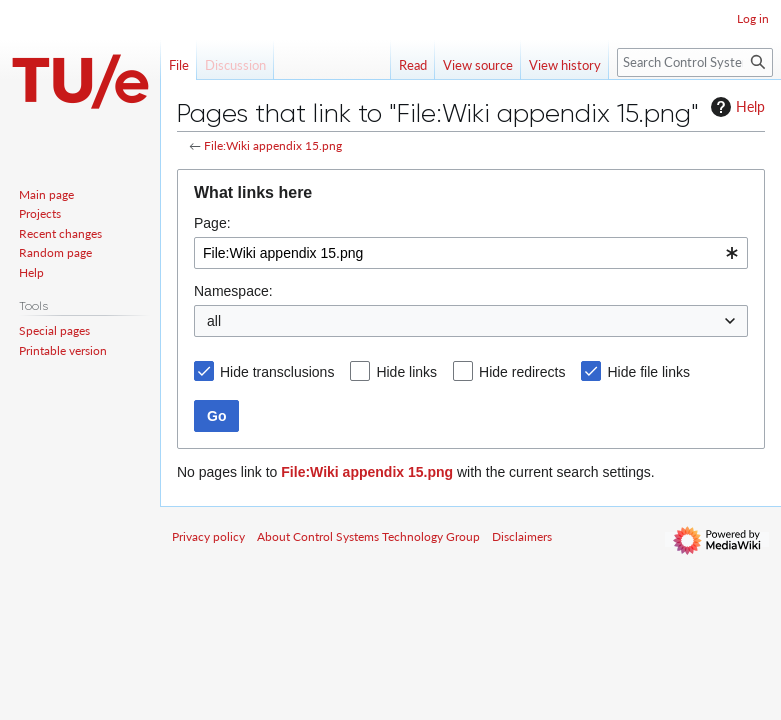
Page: (212, 223)
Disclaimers (522, 536)
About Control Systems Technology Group (368, 536)
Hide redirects (522, 372)
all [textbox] (214, 321)
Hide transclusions (277, 372)
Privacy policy (208, 536)
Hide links (406, 372)
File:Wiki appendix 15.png (273, 145)
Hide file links (648, 372)
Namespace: (233, 291)
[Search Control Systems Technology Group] (695, 62)
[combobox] (471, 253)
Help (735, 107)
